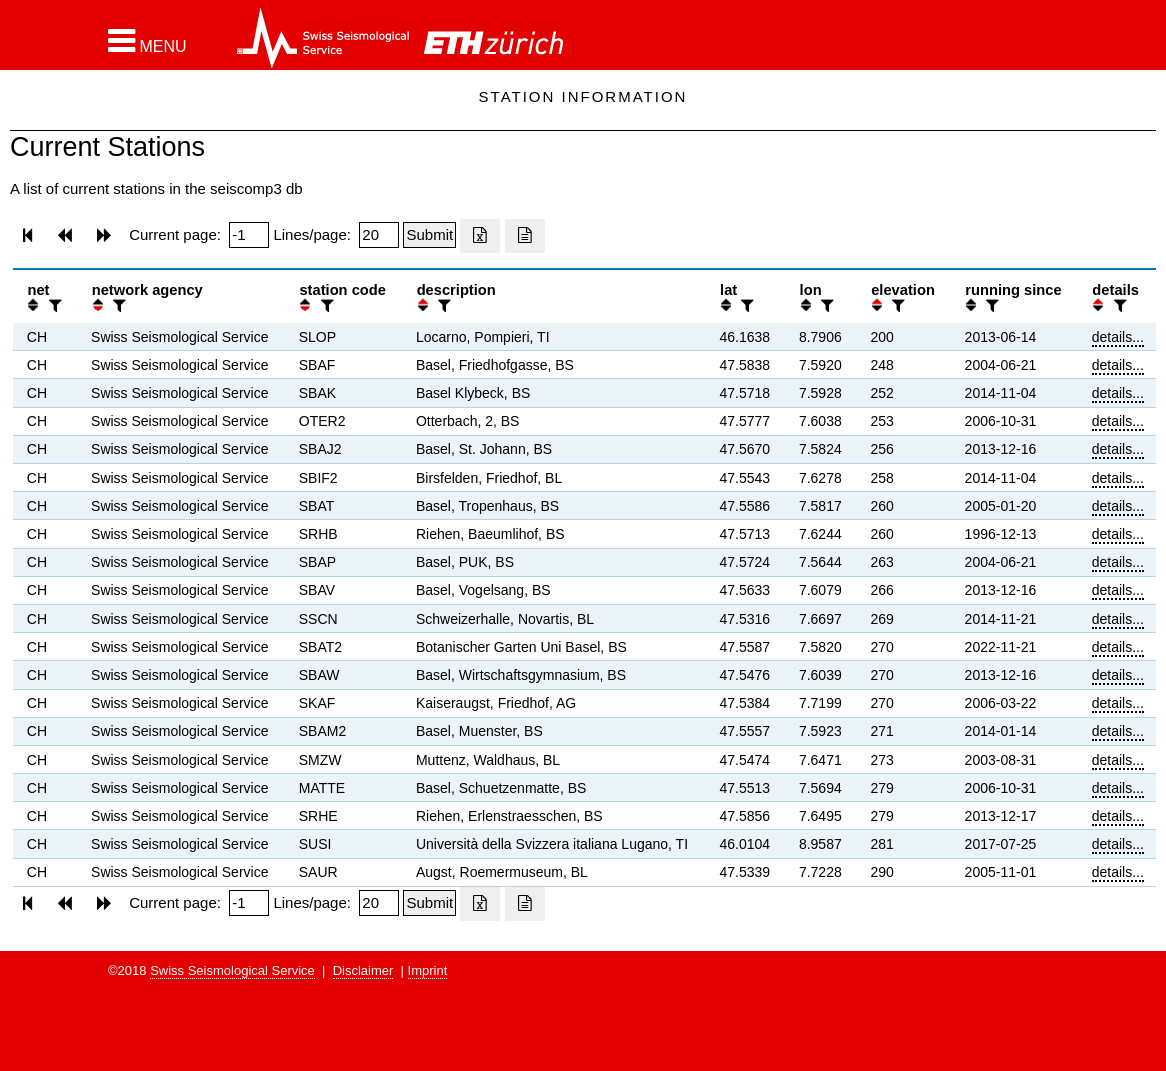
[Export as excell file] (480, 236)
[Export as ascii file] (525, 236)
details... (1118, 337)
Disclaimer (363, 970)
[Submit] (429, 235)
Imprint (428, 970)
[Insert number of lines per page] (379, 235)
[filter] (53, 305)
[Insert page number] (249, 235)
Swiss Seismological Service (232, 970)
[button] (147, 41)
